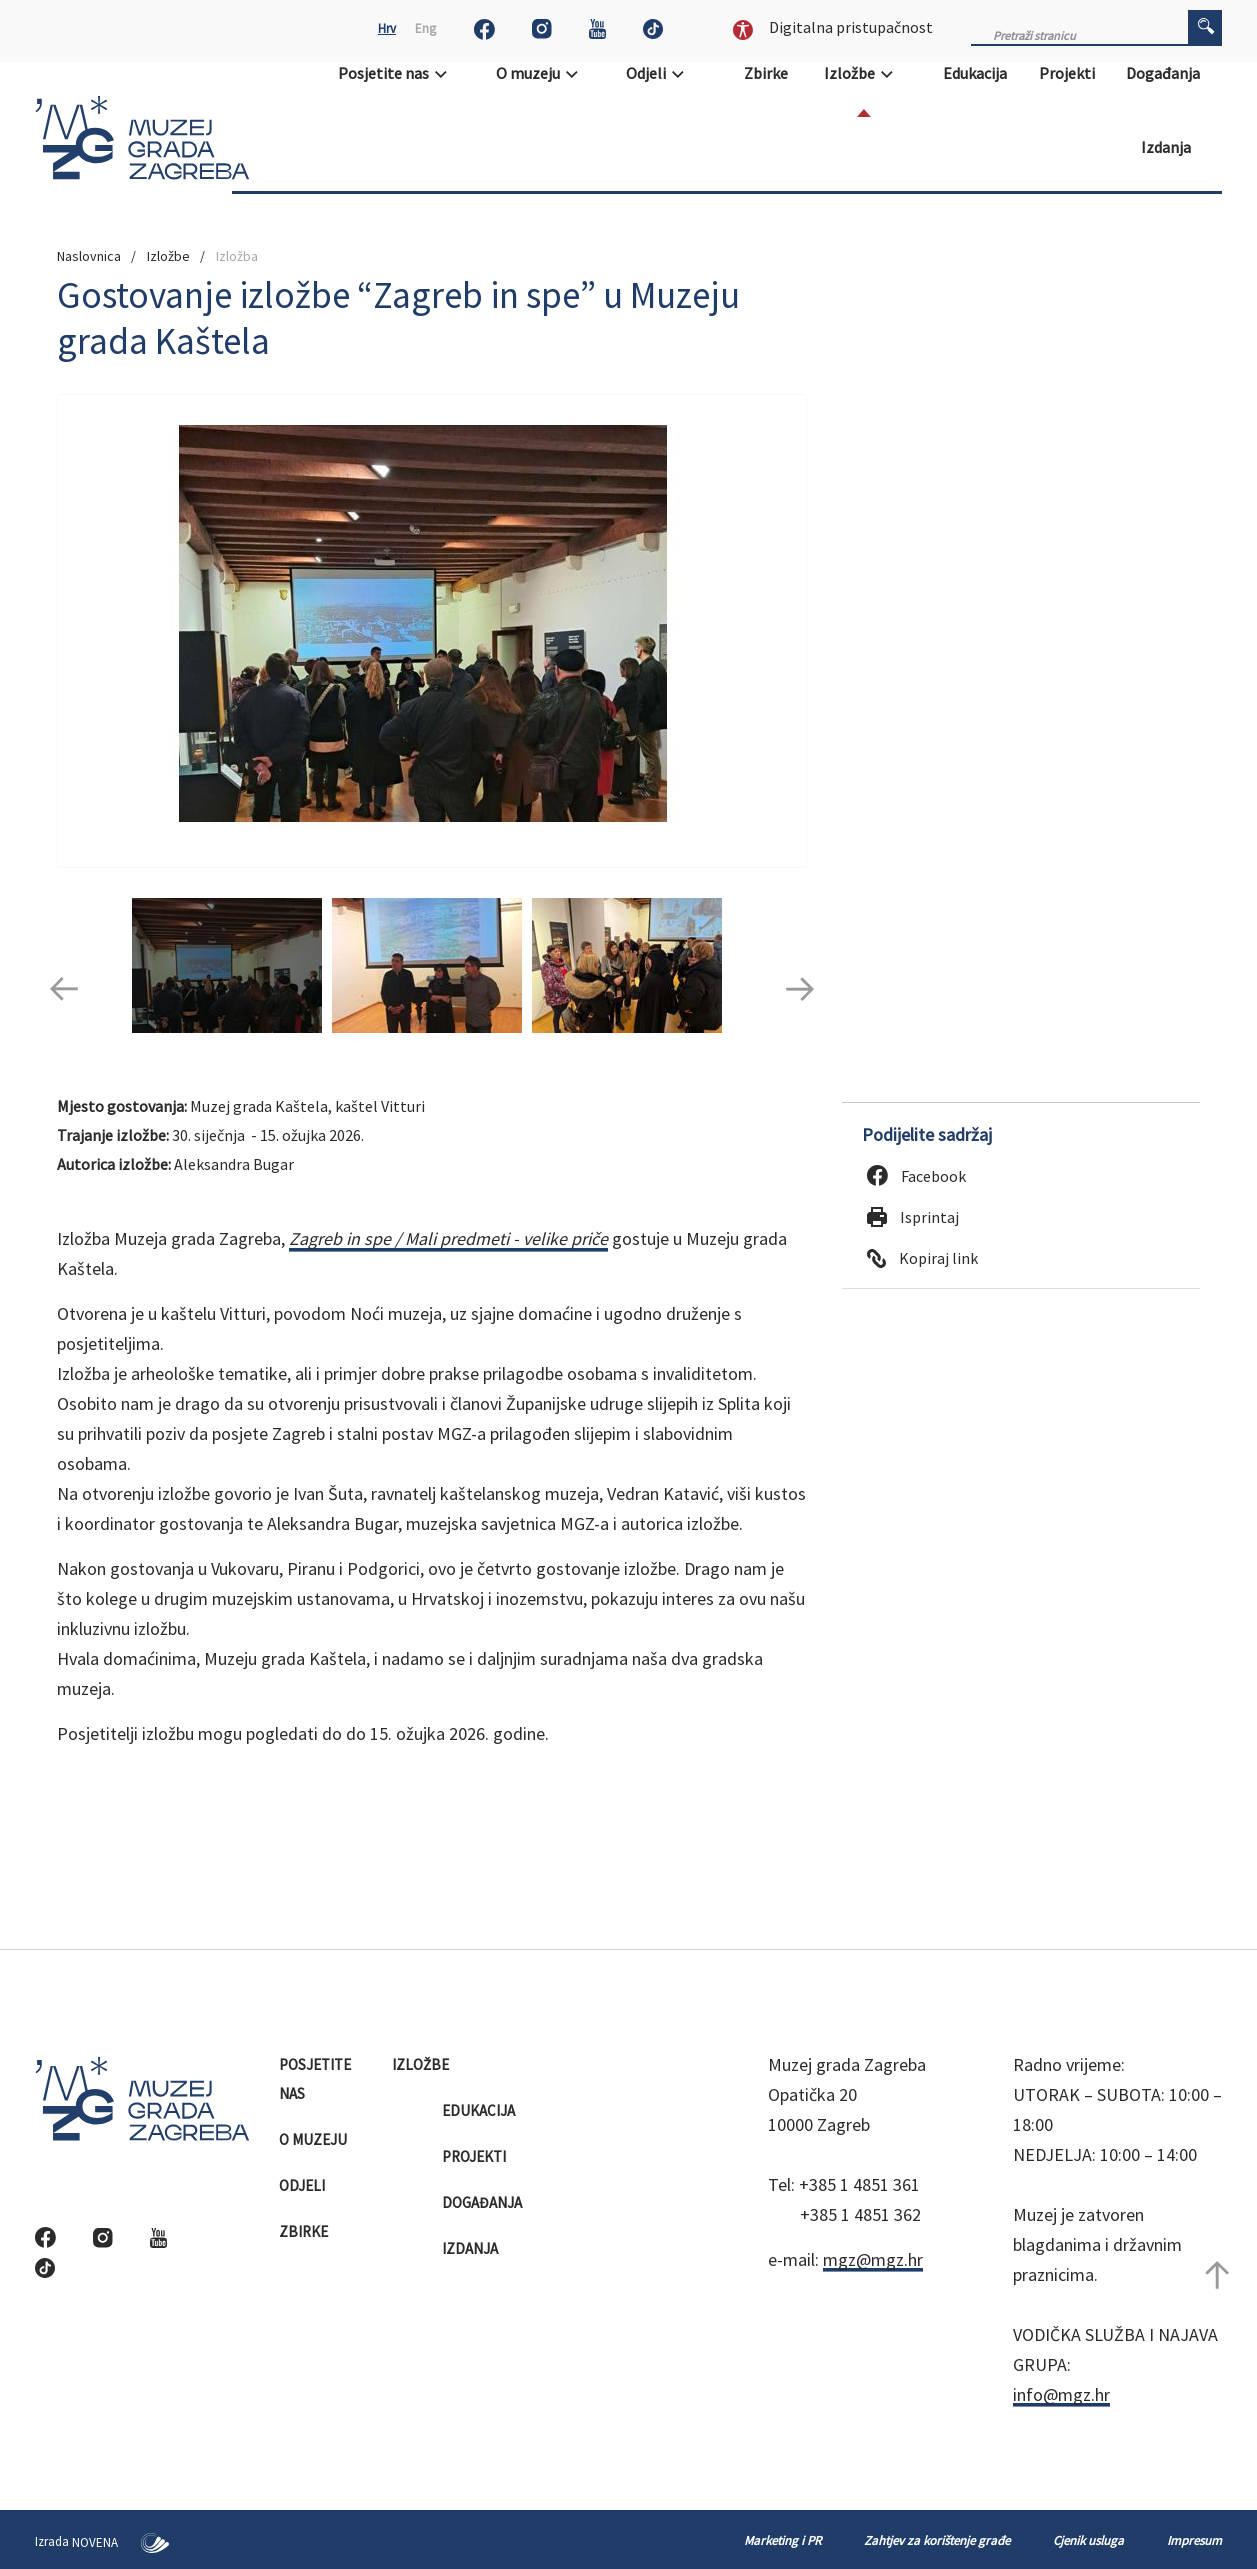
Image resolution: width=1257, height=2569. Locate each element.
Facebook (916, 1176)
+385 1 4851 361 (859, 2184)
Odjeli (661, 73)
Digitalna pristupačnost (833, 27)
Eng (425, 28)
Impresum (1194, 2540)
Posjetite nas (399, 73)
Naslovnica (89, 256)
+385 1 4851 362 (860, 2214)
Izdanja (1167, 147)
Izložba (237, 256)
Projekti (1068, 73)
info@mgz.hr (1061, 2394)
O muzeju (543, 73)
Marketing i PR (782, 2540)
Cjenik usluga (1088, 2540)
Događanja (1164, 73)
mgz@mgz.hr (873, 2259)
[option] (432, 631)
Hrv (387, 28)
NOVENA (120, 2542)
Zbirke (767, 73)
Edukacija (976, 73)
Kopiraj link (922, 1258)
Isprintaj (913, 1217)
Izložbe (865, 73)
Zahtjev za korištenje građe (937, 2540)
